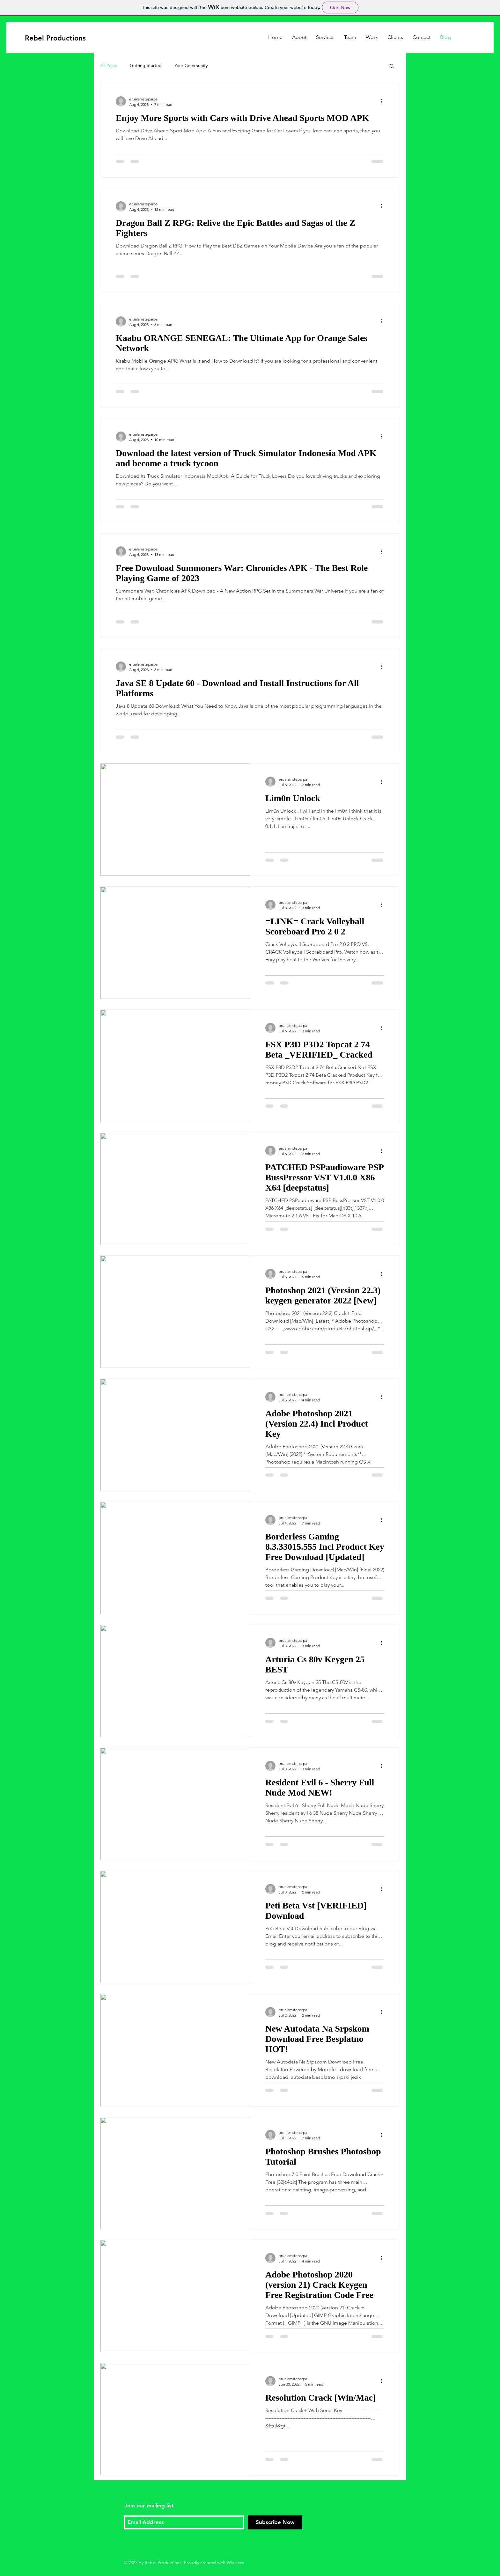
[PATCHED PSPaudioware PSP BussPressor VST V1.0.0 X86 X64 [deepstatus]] (175, 1189)
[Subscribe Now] (275, 2522)
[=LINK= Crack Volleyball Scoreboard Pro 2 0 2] (175, 943)
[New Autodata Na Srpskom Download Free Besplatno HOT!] (175, 2050)
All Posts (108, 65)
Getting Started (146, 65)
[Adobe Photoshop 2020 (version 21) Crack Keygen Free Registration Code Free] (175, 2296)
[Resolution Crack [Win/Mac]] (175, 2419)
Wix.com (235, 2562)
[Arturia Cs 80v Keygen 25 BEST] (175, 1681)
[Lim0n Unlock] (175, 820)
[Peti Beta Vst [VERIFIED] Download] (175, 1927)
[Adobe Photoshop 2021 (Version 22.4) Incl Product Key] (175, 1435)
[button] (392, 66)
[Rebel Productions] (56, 38)
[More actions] (383, 101)
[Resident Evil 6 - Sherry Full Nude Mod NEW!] (175, 1804)
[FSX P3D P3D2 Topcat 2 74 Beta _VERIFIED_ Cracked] (175, 1066)
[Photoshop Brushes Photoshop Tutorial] (175, 2173)
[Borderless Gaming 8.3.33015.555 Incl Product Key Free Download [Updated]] (175, 1558)
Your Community (191, 65)
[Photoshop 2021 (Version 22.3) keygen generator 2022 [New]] (175, 1312)
